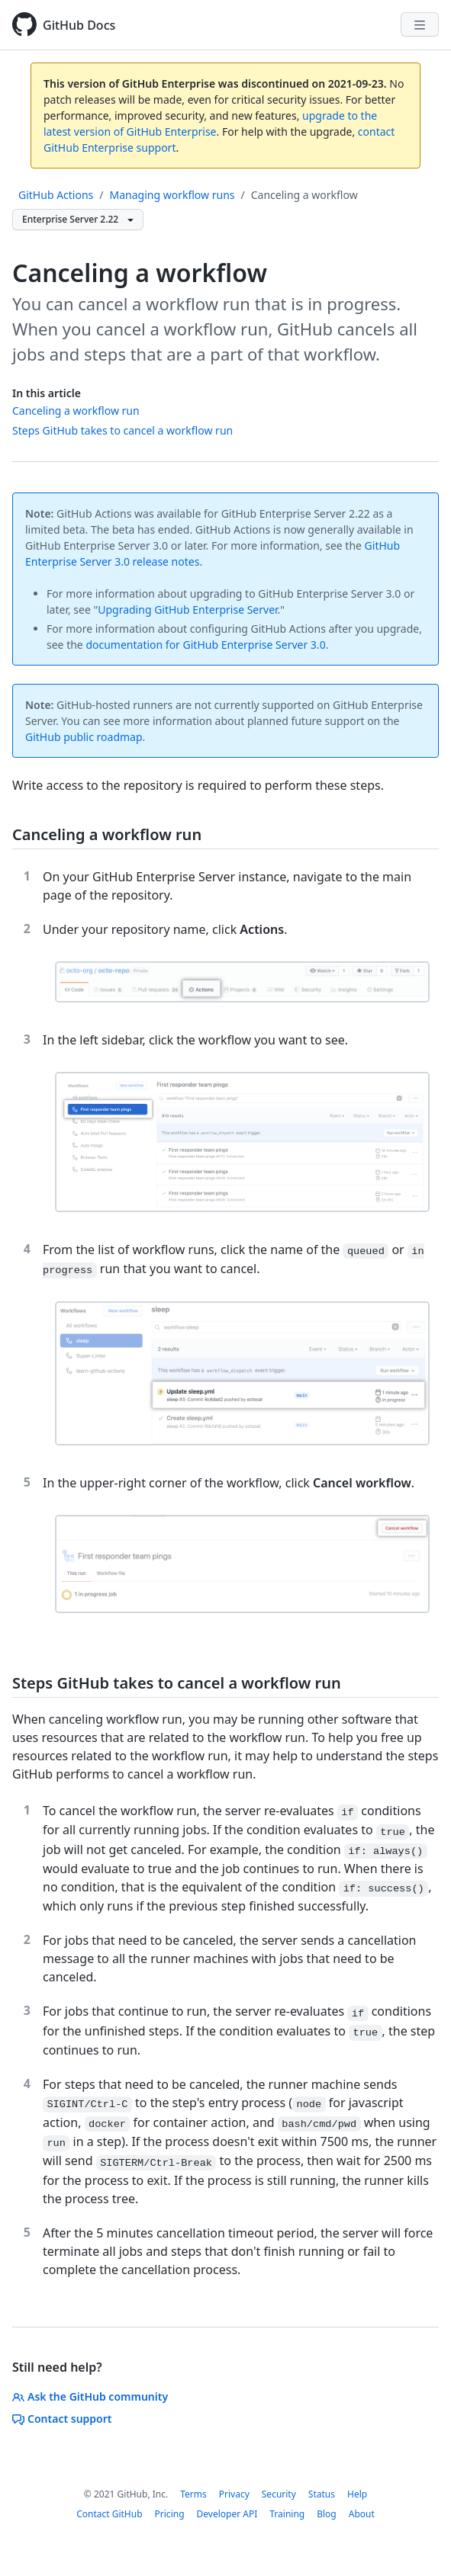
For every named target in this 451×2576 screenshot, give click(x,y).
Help (357, 2494)
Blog (327, 2513)
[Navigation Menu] (420, 24)
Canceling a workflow (304, 195)
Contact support (62, 2418)
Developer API (227, 2513)
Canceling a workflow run (76, 410)
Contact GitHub (109, 2513)
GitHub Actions (55, 195)
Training (286, 2513)
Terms (193, 2494)
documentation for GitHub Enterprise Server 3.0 (205, 644)
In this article (46, 393)
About (362, 2513)
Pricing (170, 2513)
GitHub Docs (79, 25)
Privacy (234, 2494)
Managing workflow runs (172, 195)
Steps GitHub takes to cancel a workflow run (122, 430)
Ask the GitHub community (90, 2396)
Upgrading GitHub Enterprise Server (187, 609)
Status (321, 2494)
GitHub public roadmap (84, 737)
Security (279, 2494)
